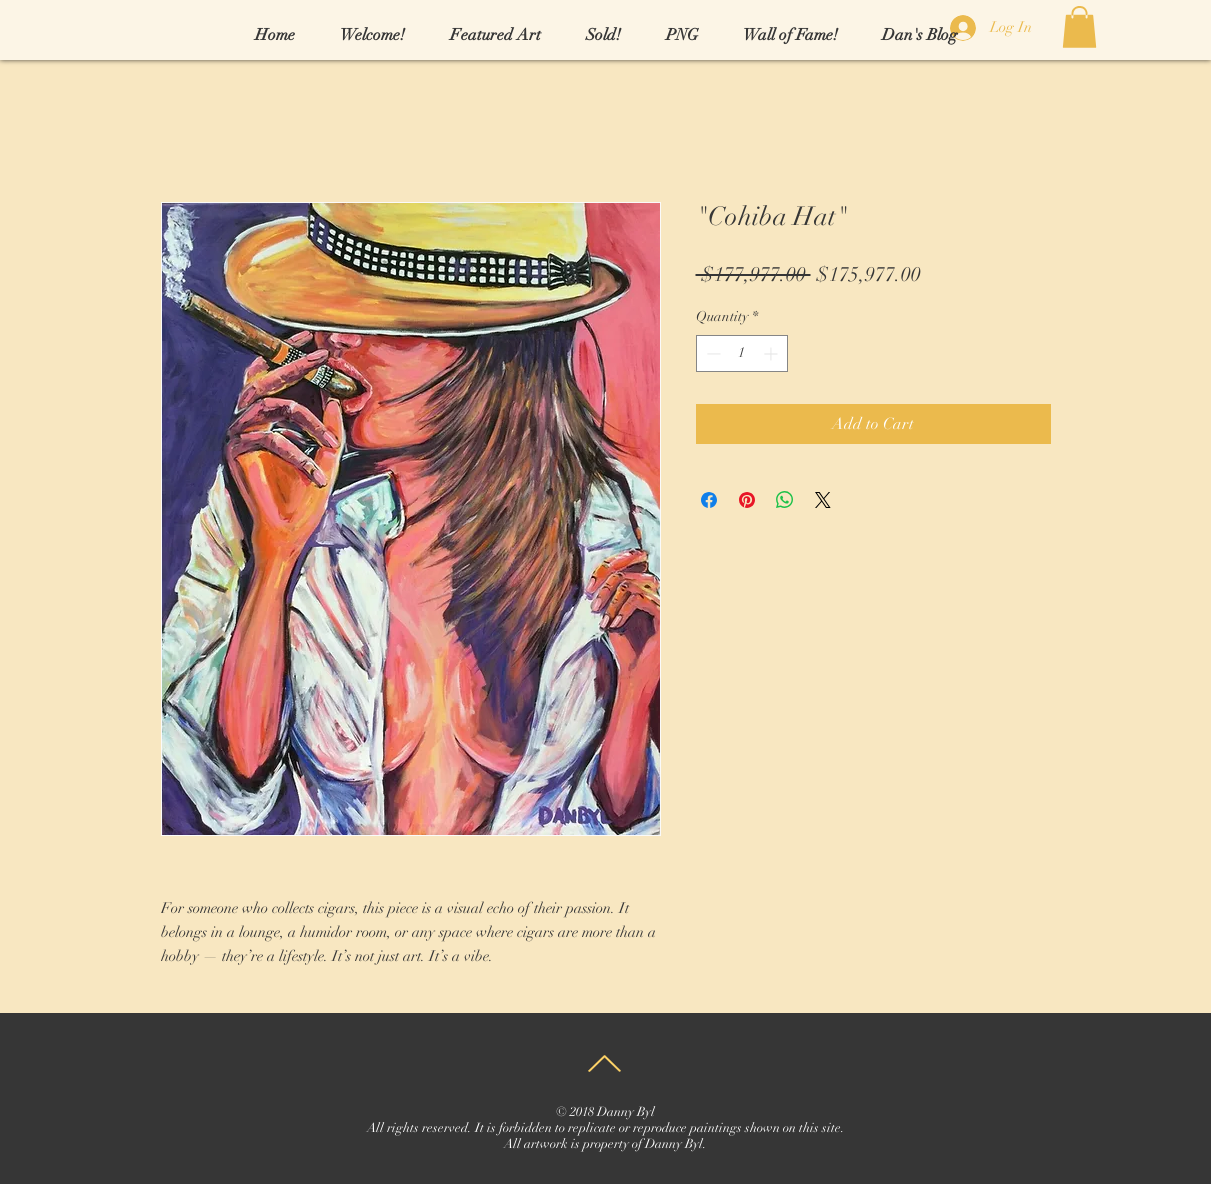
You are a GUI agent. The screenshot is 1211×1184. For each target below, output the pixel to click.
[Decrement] (711, 353)
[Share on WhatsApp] (785, 500)
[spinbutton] (742, 353)
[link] (1079, 27)
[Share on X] (823, 500)
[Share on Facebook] (709, 500)
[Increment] (772, 353)
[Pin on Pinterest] (747, 500)
